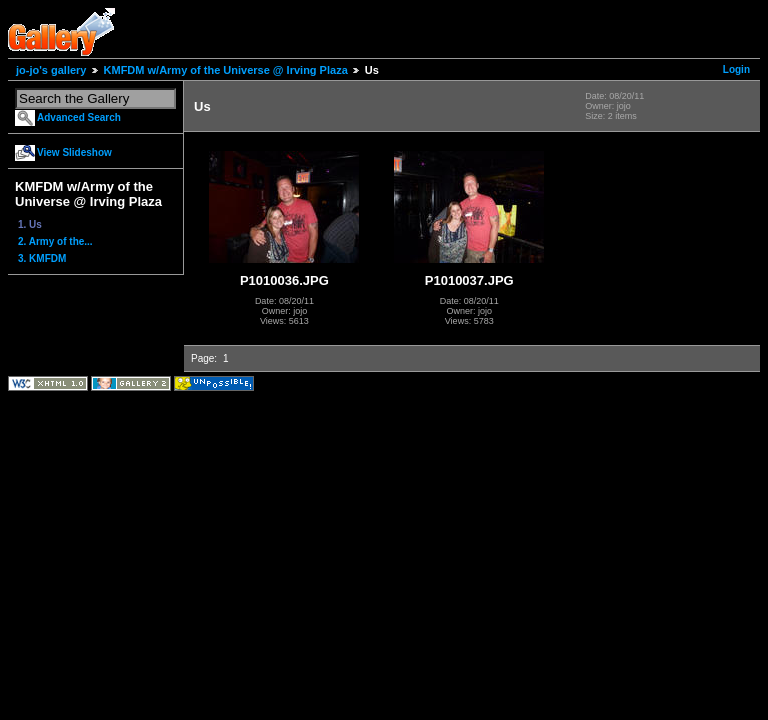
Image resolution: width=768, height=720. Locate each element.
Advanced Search (79, 117)
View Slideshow (74, 152)
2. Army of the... (55, 241)
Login (736, 69)
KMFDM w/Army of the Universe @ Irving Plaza (226, 70)
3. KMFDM (42, 258)
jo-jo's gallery (51, 70)
